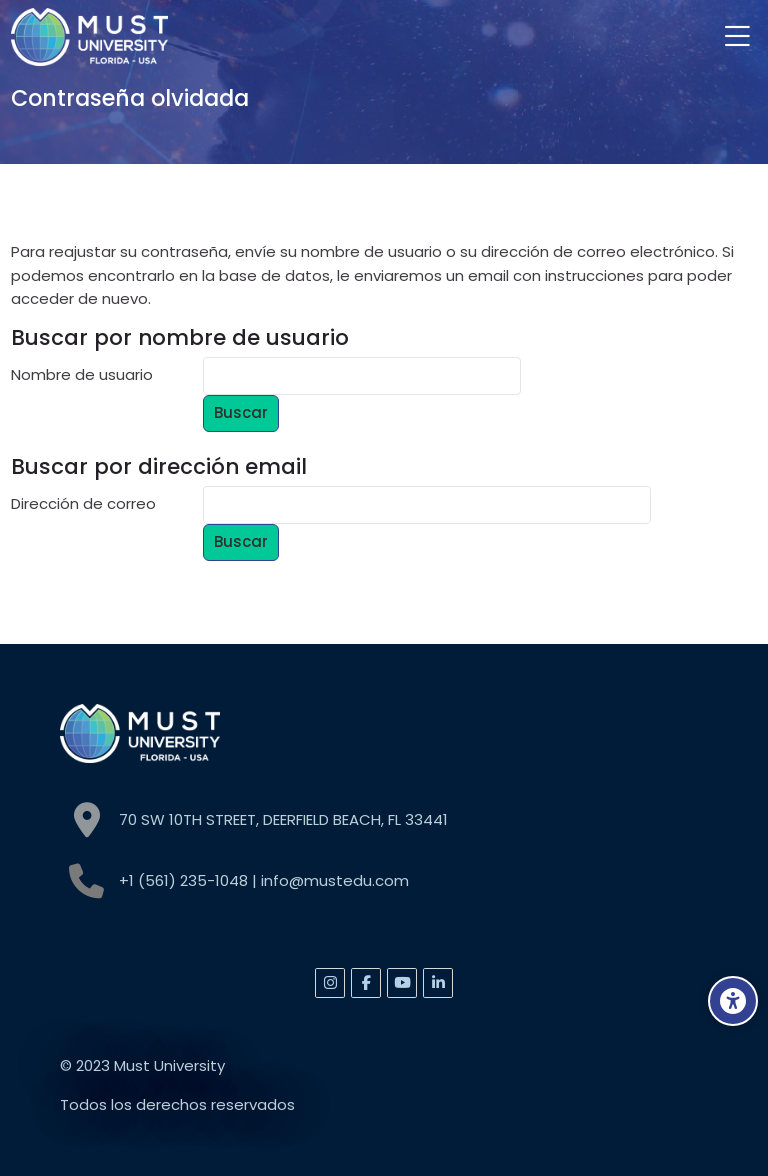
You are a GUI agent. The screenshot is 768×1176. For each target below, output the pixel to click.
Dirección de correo (83, 503)
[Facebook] (366, 983)
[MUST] (89, 37)
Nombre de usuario (82, 374)
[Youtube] (402, 983)
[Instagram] (330, 983)
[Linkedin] (438, 983)
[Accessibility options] (733, 1001)
